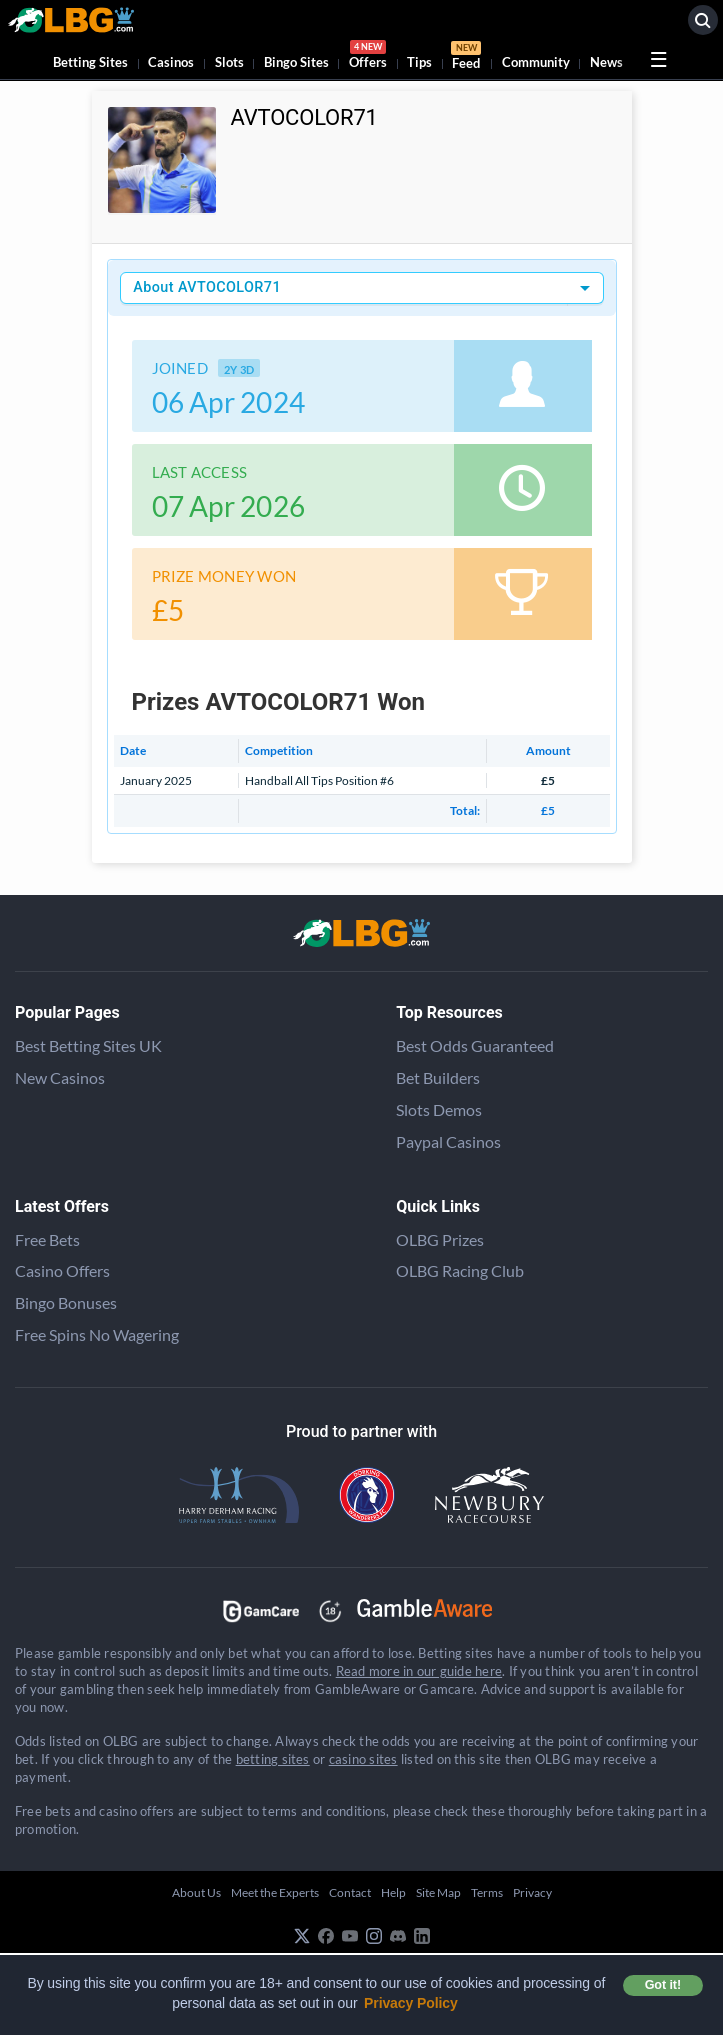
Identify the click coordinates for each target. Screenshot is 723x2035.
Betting (90, 62)
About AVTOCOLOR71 (207, 287)
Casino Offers (62, 1270)
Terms (487, 1892)
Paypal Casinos (448, 1141)
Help (393, 1892)
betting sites (273, 1759)
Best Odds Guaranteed (475, 1045)
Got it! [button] (663, 1985)
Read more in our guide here (419, 1671)
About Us (196, 1892)
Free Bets (47, 1239)
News (606, 62)
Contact (350, 1892)
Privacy (532, 1892)
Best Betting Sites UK (88, 1045)
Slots (229, 62)
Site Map (438, 1892)
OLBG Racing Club (460, 1270)
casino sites (363, 1759)
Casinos (171, 62)
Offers (368, 57)
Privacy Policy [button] (411, 2003)
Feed (466, 58)
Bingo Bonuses (66, 1302)
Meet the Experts (275, 1892)
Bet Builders (438, 1077)
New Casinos (60, 1077)
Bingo (296, 62)
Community (536, 62)
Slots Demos (439, 1109)
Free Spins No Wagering (97, 1334)
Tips (419, 62)
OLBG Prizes (440, 1239)
